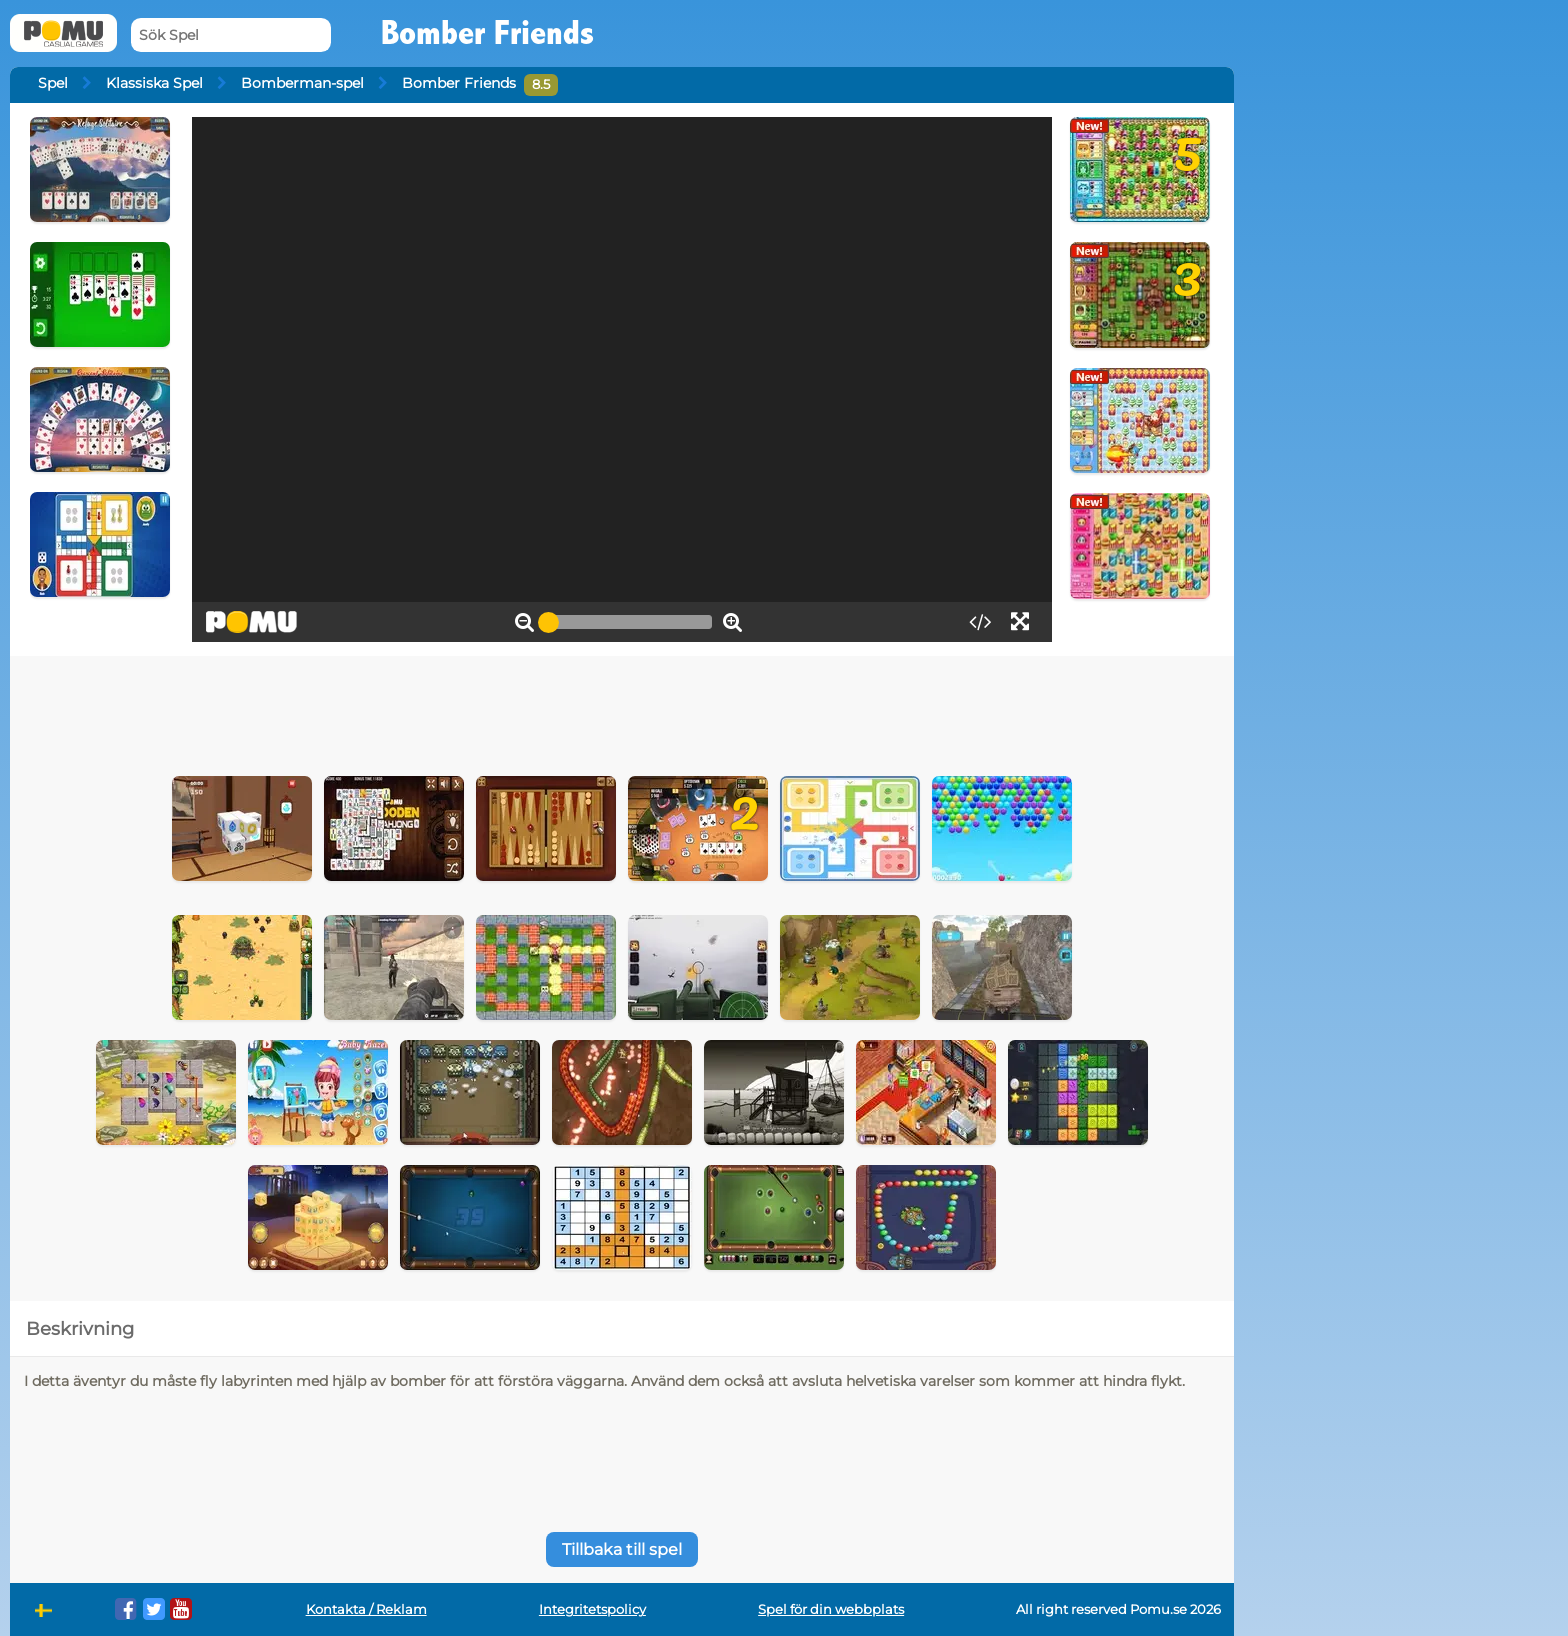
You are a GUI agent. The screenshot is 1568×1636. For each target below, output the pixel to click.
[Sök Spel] (231, 35)
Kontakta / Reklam (366, 1609)
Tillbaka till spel (622, 1549)
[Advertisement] (622, 711)
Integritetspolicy (592, 1609)
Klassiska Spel (154, 83)
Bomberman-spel (302, 83)
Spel (53, 83)
